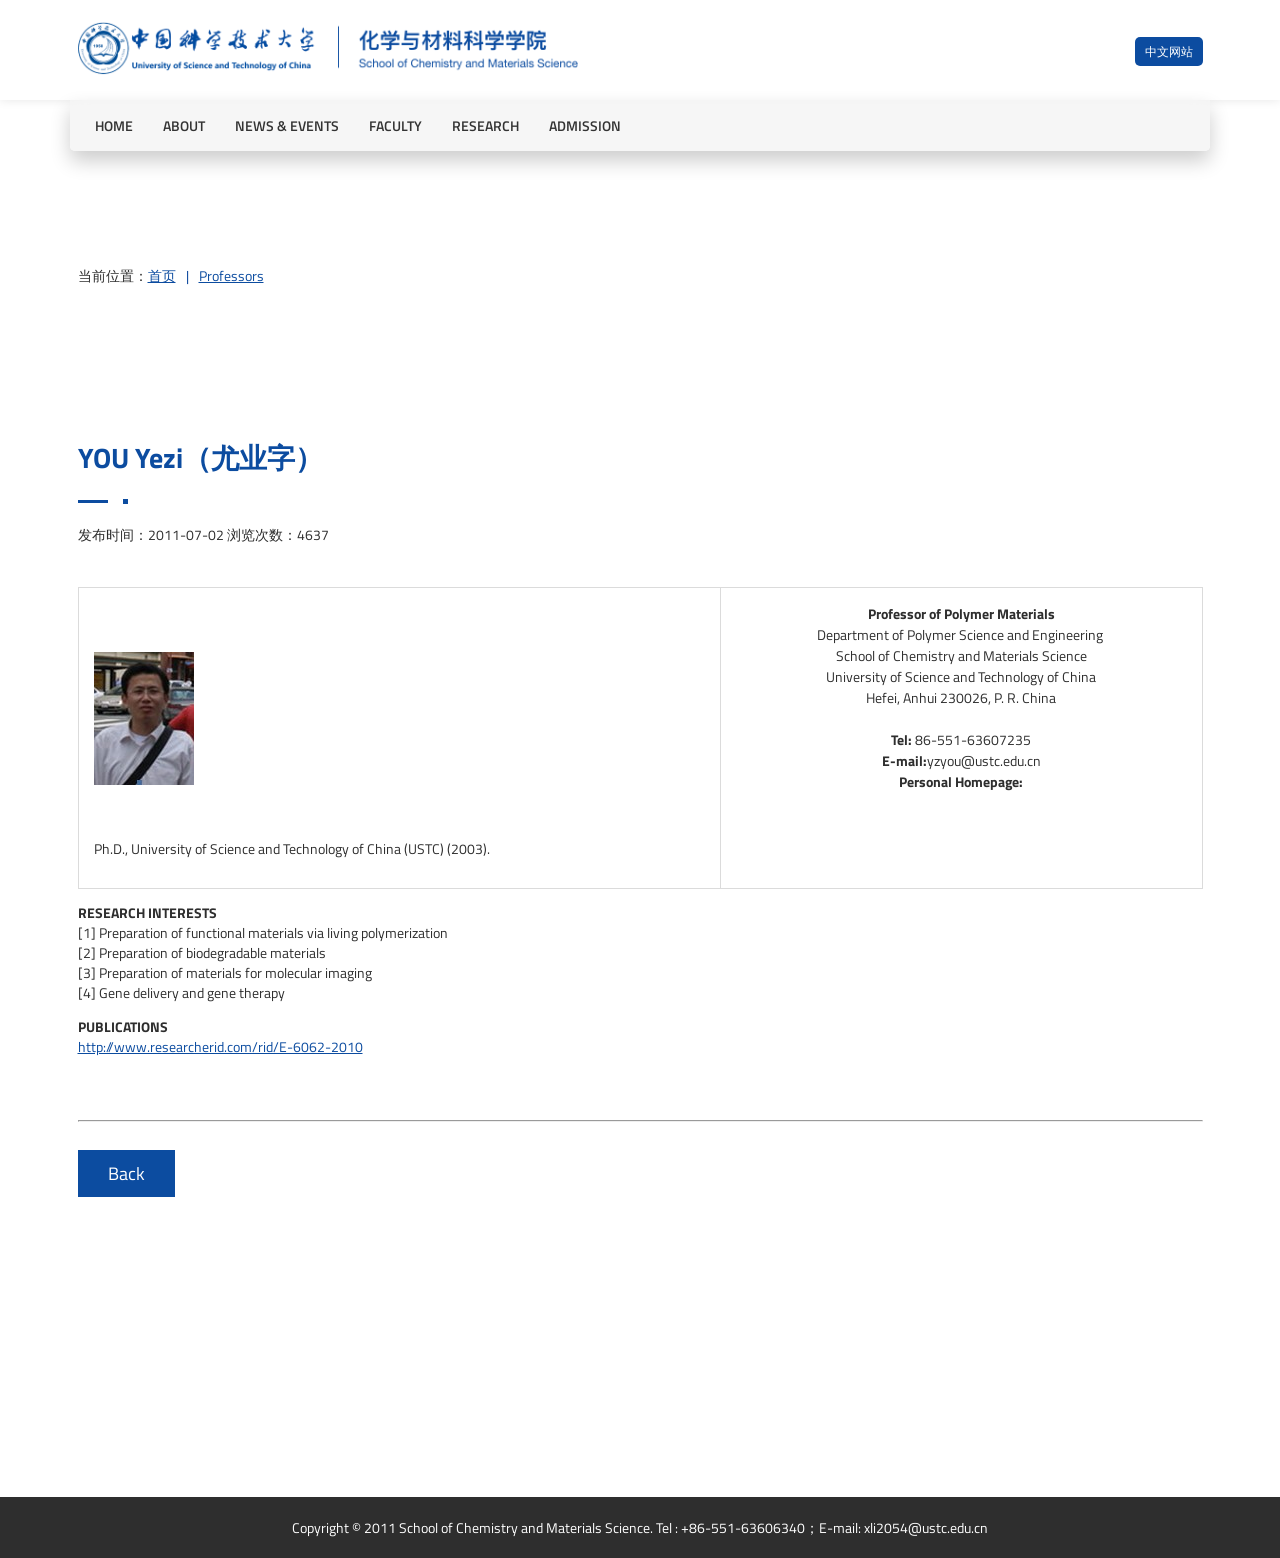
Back (126, 1173)
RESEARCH (485, 125)
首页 (162, 275)
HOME (114, 125)
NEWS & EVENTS (287, 125)
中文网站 (1169, 51)
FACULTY (395, 125)
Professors (231, 275)
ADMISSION (585, 125)
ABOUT (184, 125)
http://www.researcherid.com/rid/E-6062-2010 (220, 1046)
